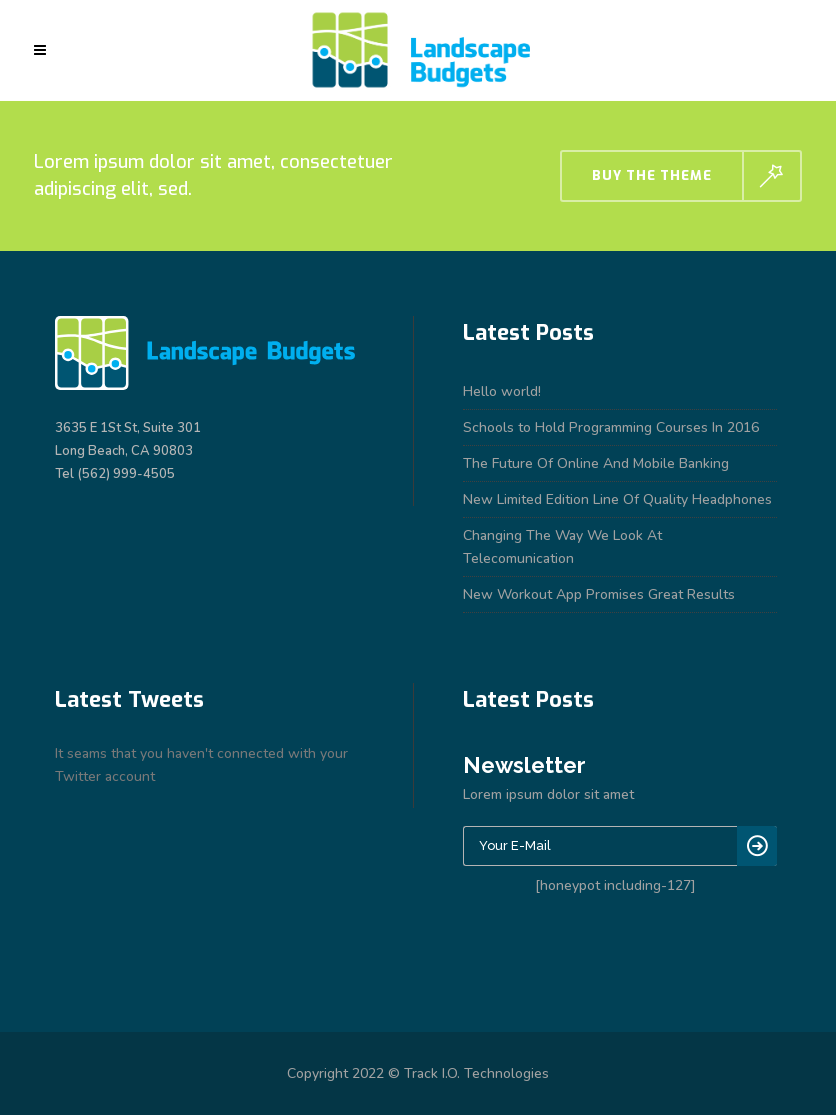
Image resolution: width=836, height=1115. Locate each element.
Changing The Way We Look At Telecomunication (562, 547)
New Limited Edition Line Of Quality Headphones (617, 499)
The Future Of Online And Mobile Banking (596, 463)
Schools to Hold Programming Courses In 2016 (611, 427)
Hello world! (502, 391)
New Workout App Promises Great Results (599, 594)
